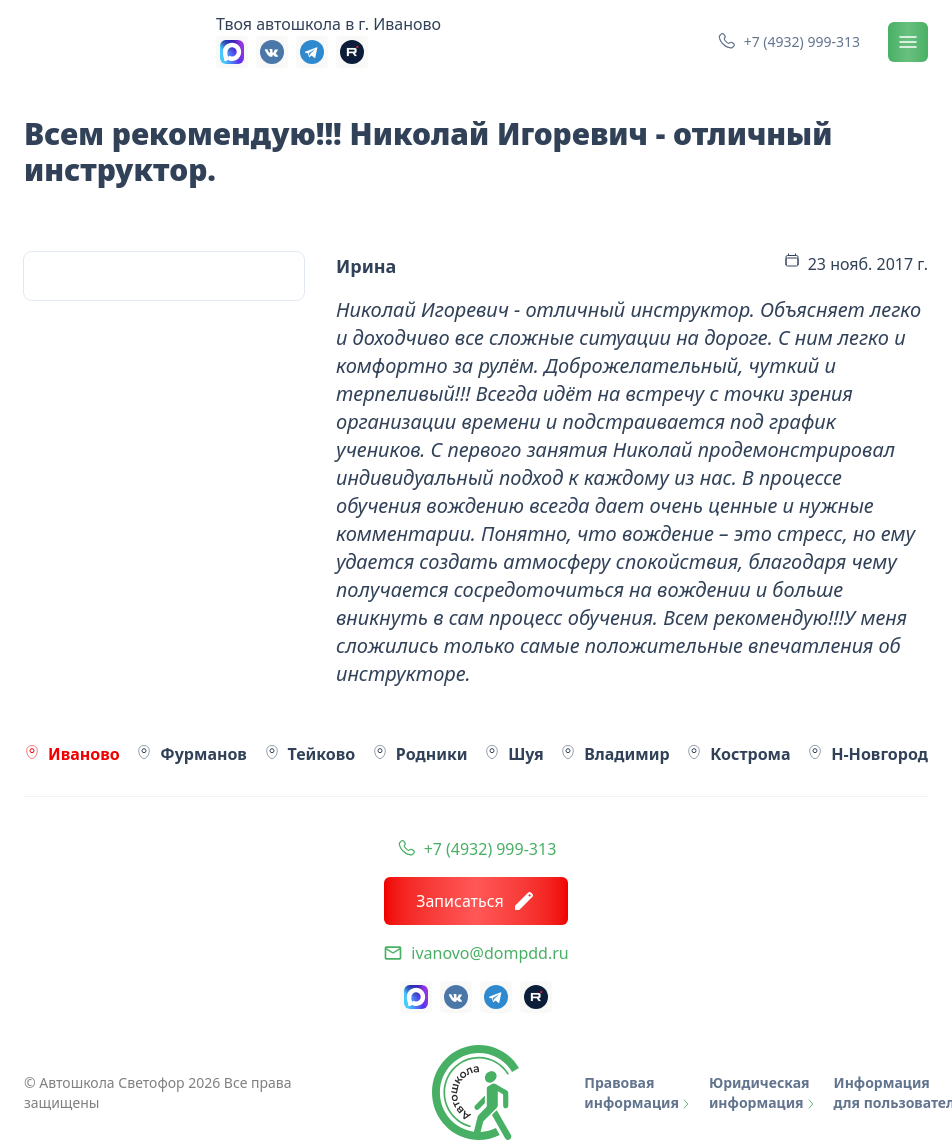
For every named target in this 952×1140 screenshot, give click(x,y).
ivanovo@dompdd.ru (489, 953)
